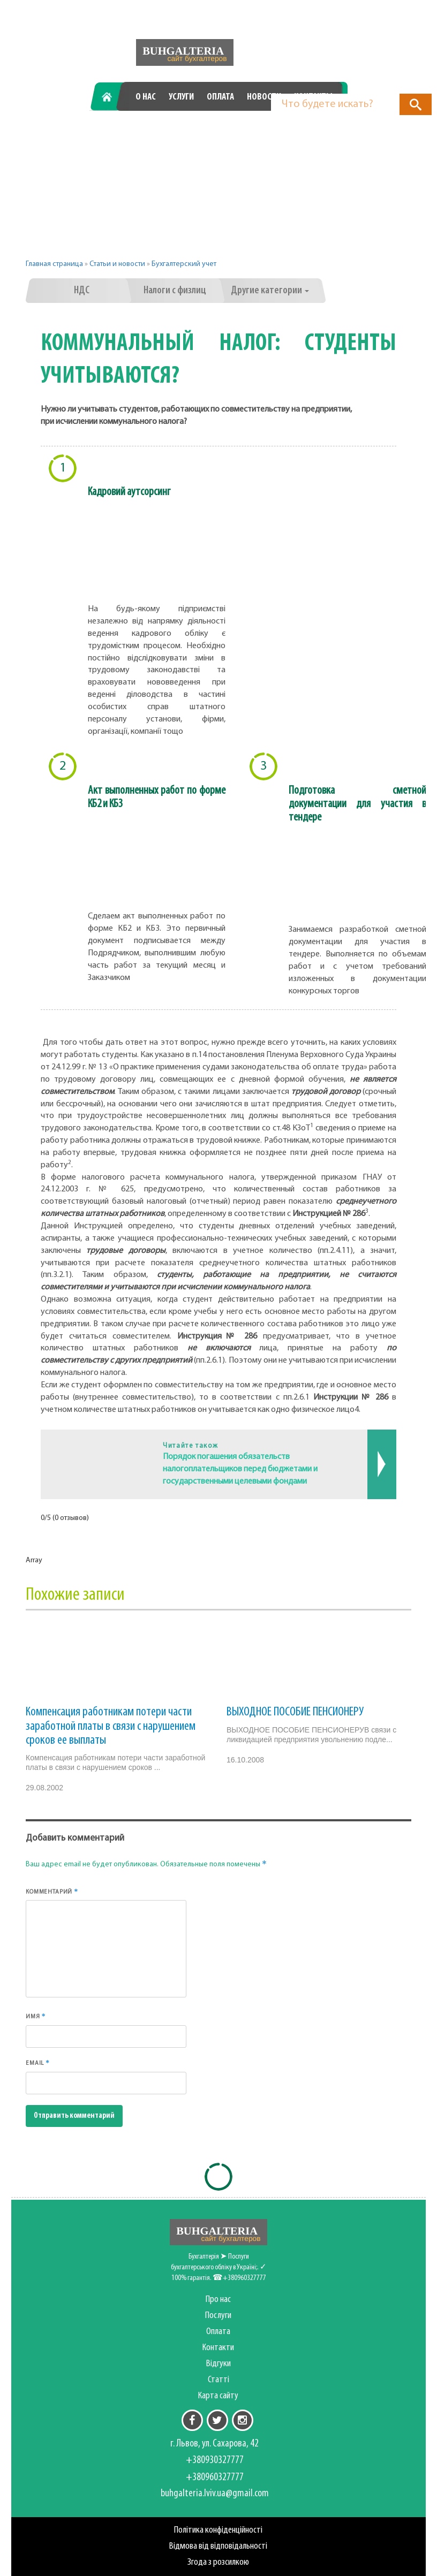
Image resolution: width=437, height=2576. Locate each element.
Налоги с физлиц (175, 290)
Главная (110, 97)
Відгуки (218, 2364)
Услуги (181, 97)
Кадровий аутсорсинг (129, 492)
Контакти (218, 2348)
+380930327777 (141, 133)
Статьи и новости (117, 264)
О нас (145, 97)
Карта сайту (218, 2396)
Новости (264, 97)
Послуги (218, 2316)
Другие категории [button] (270, 290)
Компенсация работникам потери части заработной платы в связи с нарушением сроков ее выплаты (110, 1726)
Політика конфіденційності (218, 2530)
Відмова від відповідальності (218, 2546)
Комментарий (52, 1891)
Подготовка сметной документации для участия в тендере (358, 804)
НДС (81, 290)
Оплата (220, 97)
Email (38, 2062)
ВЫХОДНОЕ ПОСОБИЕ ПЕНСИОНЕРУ (295, 1712)
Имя (36, 2016)
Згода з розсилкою (218, 2562)
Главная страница (54, 264)
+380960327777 (280, 133)
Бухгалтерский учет (184, 264)
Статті (218, 2380)
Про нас (218, 2299)
